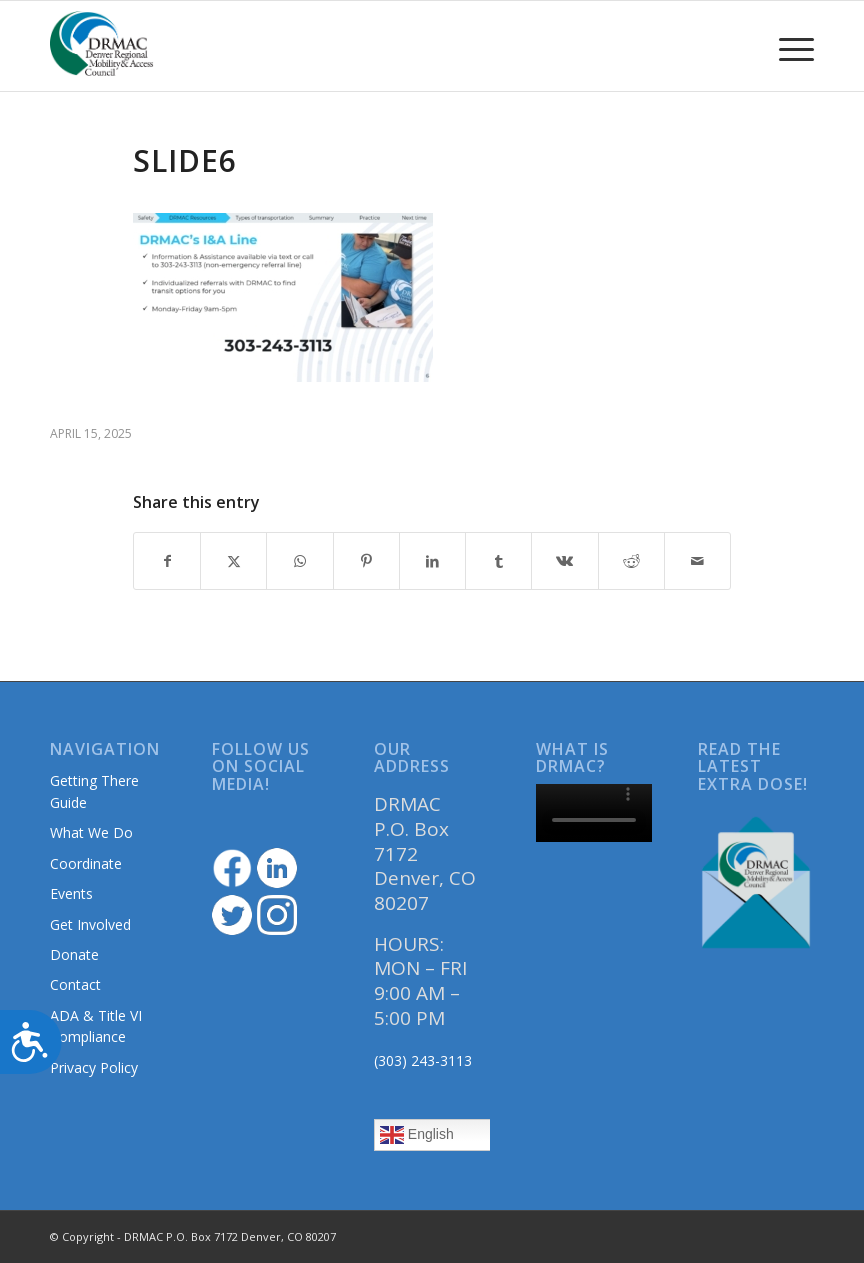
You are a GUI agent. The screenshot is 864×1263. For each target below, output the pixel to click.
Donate (74, 954)
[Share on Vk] (564, 561)
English (417, 1135)
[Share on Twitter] (233, 561)
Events (71, 893)
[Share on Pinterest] (366, 561)
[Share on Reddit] (631, 561)
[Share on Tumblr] (498, 561)
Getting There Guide (94, 791)
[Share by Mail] (697, 561)
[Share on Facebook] (167, 561)
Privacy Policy (94, 1067)
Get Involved (90, 924)
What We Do (91, 832)
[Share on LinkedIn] (432, 561)
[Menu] (786, 46)
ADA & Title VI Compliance (96, 1026)
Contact (75, 984)
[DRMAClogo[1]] (102, 46)
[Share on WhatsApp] (299, 561)
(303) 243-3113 (423, 1060)
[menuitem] (786, 46)
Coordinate (86, 863)
